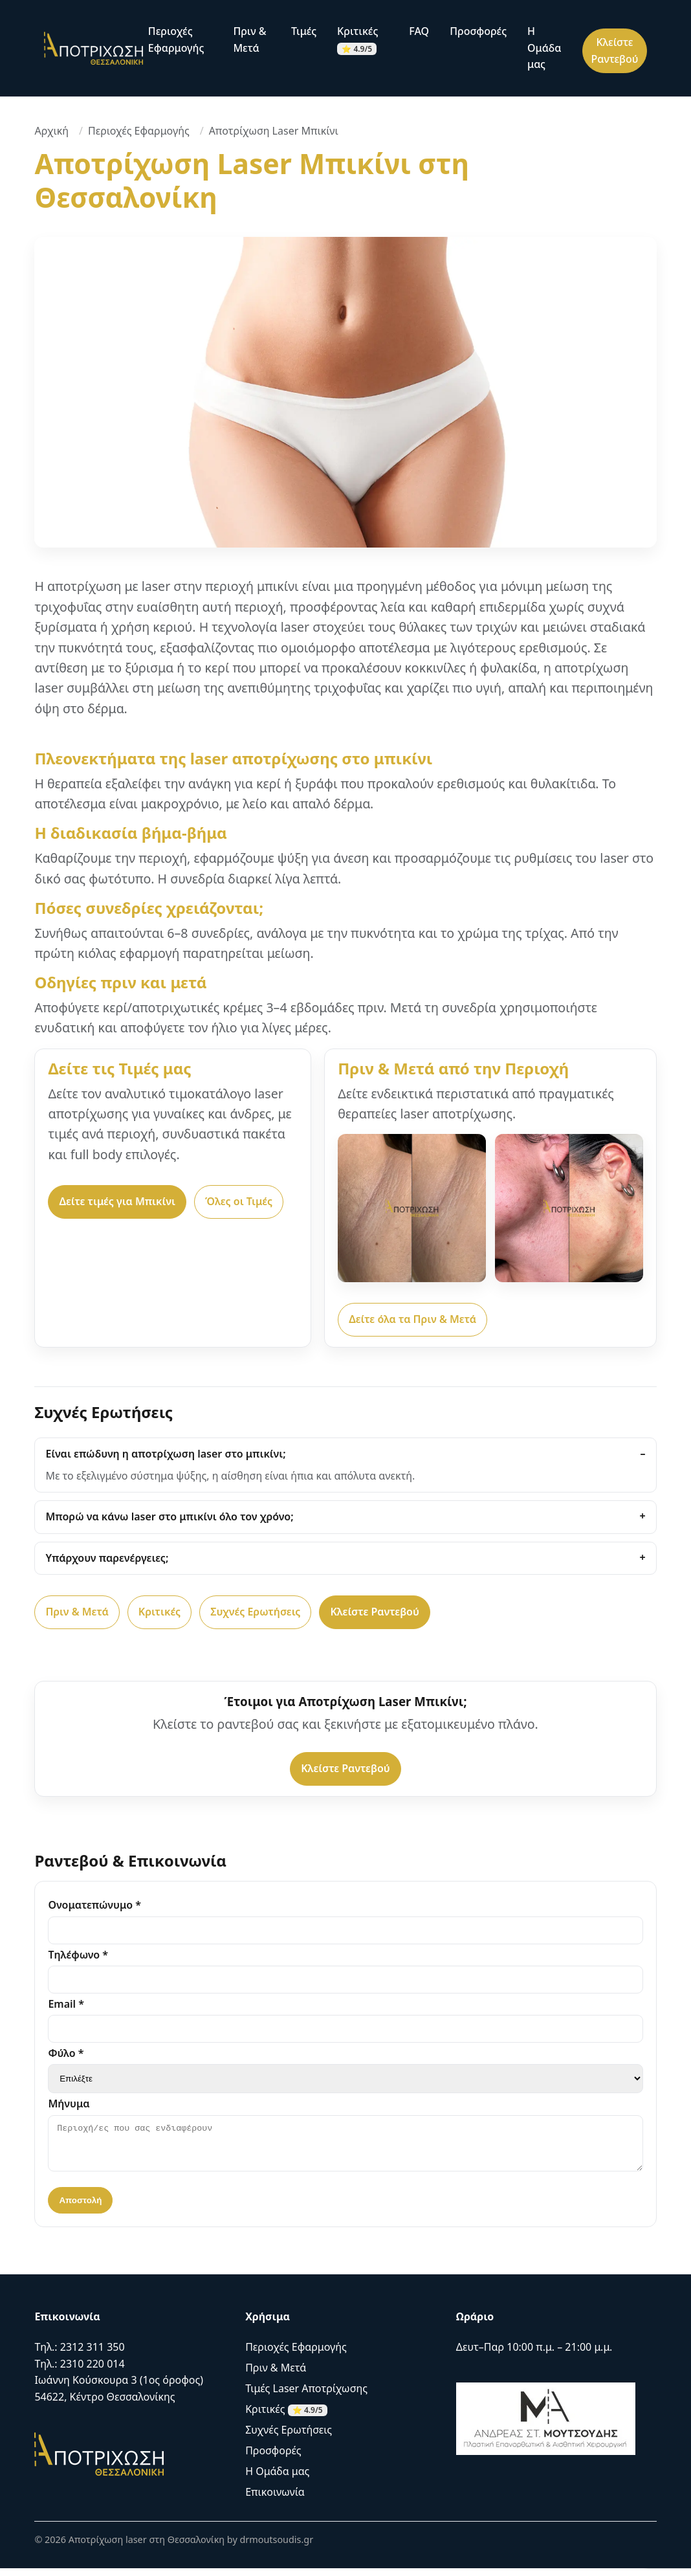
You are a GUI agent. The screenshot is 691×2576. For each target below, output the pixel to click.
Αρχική (51, 131)
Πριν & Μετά (249, 39)
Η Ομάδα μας (544, 47)
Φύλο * (65, 2053)
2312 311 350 (92, 2355)
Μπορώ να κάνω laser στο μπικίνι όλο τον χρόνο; (169, 1516)
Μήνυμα (68, 2103)
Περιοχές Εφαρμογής (176, 39)
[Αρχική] (93, 48)
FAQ (419, 31)
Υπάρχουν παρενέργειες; (106, 1558)
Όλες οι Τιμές (238, 1201)
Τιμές (303, 31)
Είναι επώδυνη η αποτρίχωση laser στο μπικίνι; (165, 1454)
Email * (66, 2004)
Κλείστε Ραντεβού (614, 50)
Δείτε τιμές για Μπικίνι (117, 1201)
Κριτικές (357, 39)
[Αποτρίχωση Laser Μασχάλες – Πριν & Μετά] (412, 1208)
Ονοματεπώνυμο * (94, 1905)
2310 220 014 (92, 2371)
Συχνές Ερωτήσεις (255, 1611)
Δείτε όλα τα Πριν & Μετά (412, 1319)
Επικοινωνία (275, 2500)
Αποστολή (80, 2208)
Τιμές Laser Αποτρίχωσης (306, 2396)
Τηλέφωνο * (78, 1955)
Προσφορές (478, 31)
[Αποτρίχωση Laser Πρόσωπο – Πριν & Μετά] (569, 1208)
